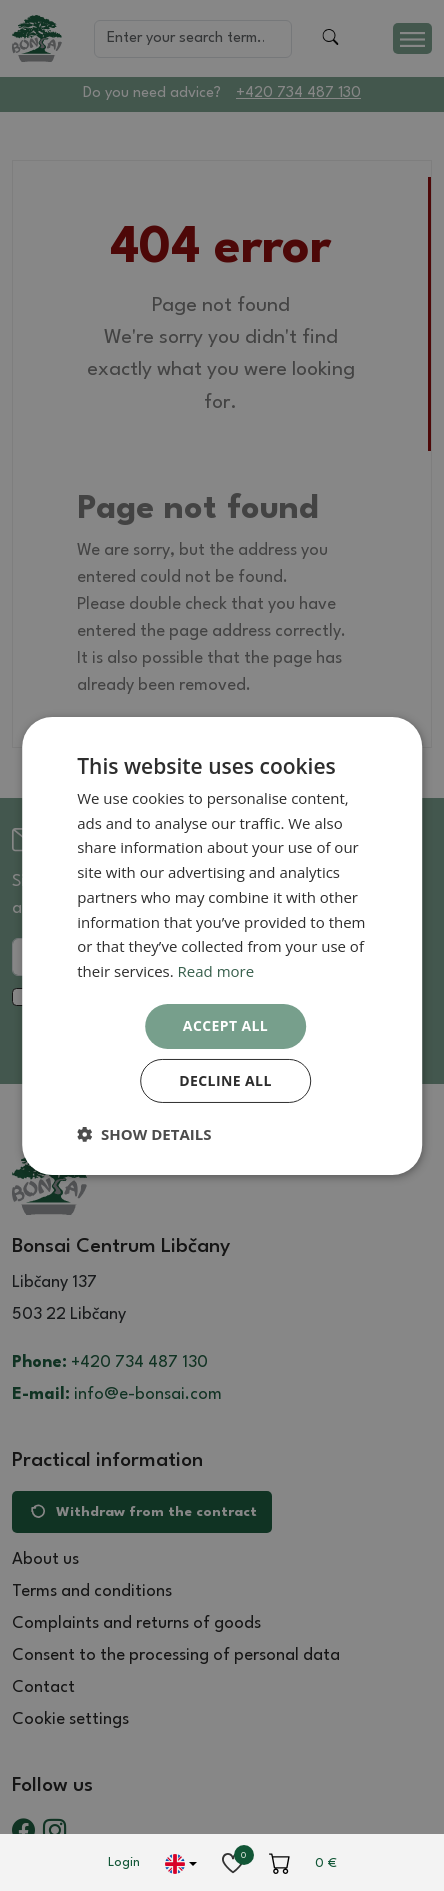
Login (124, 1862)
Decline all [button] (225, 1080)
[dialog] (222, 945)
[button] (144, 1134)
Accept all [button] (225, 1025)
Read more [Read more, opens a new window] (216, 971)
